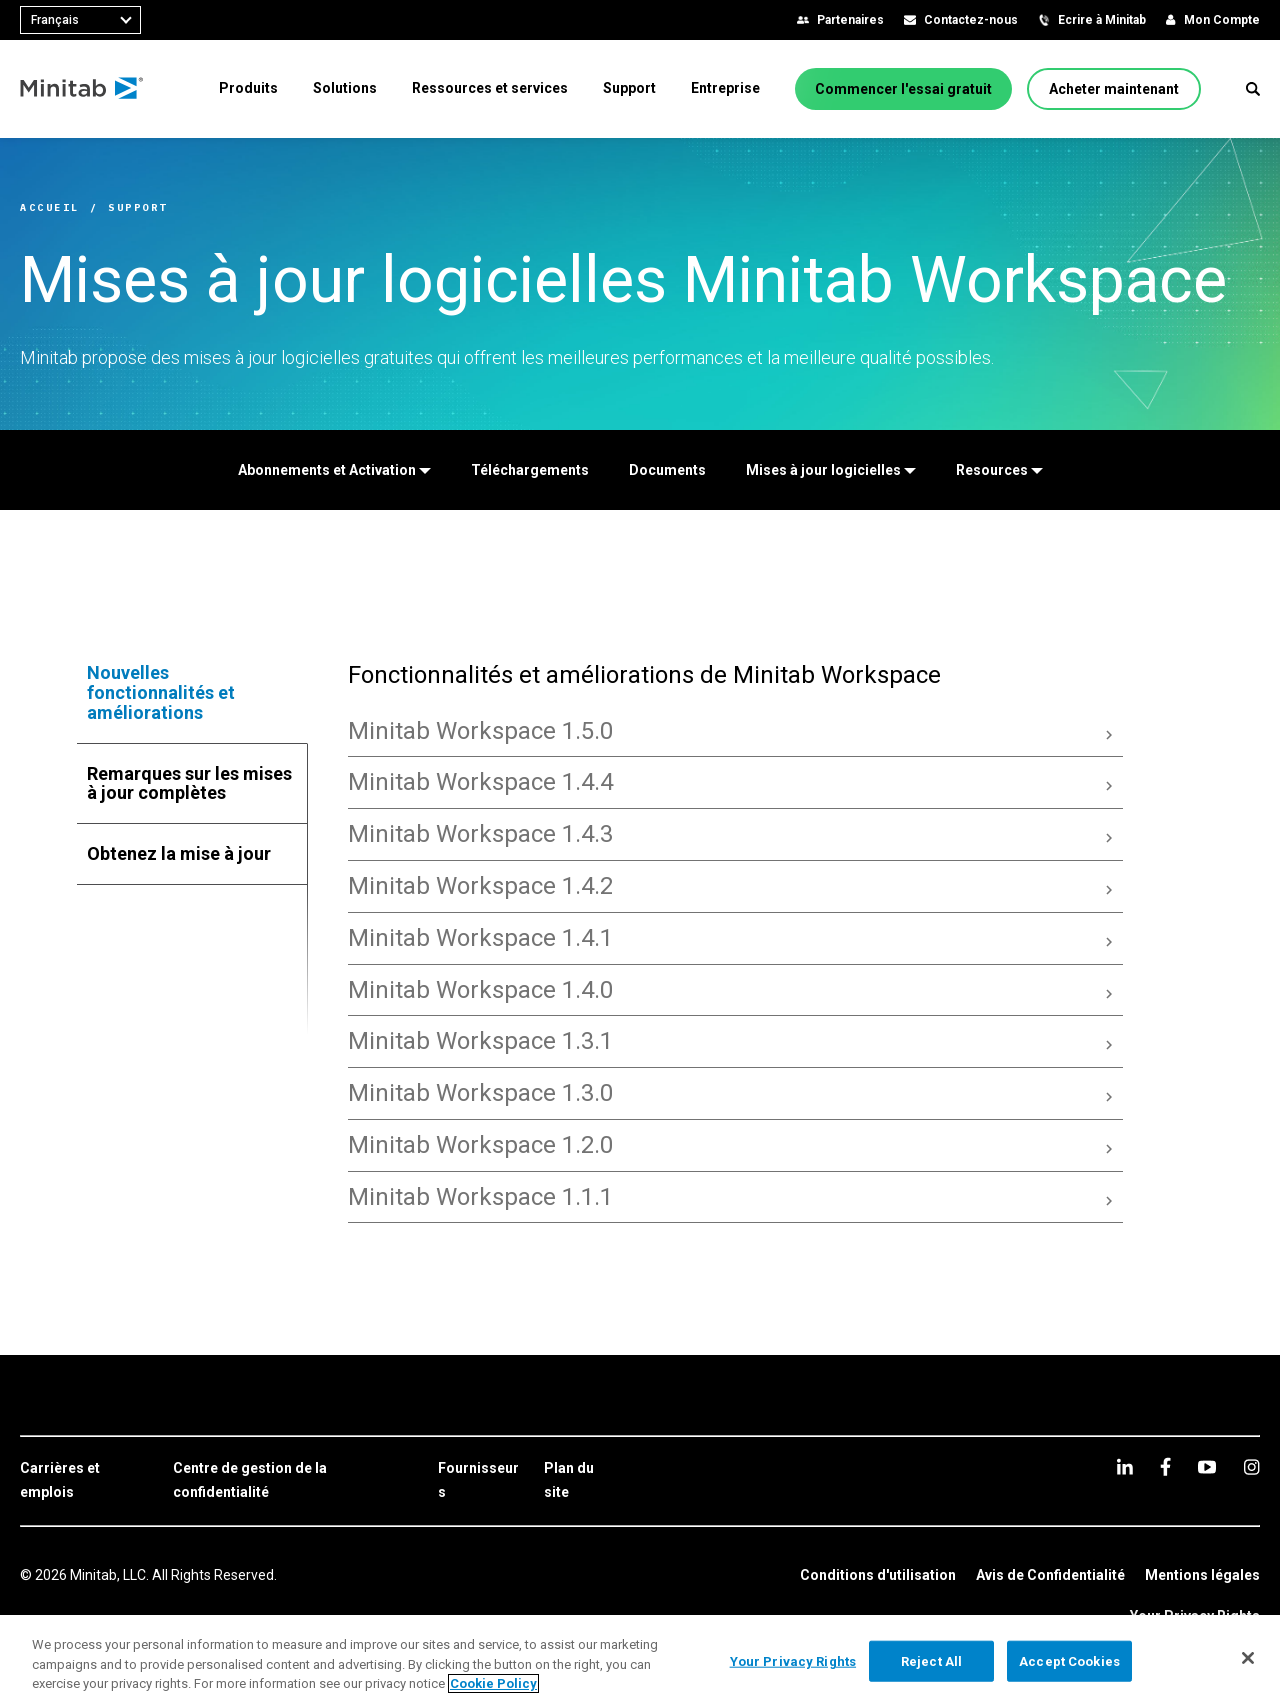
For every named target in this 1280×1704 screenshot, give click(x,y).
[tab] (193, 692)
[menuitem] (248, 88)
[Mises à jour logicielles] (831, 470)
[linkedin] (1125, 1466)
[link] (86, 1481)
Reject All (931, 1660)
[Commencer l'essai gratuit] (903, 89)
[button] (1253, 89)
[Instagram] (1251, 1467)
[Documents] (667, 470)
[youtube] (1207, 1467)
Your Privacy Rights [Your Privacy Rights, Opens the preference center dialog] (793, 1660)
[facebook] (1165, 1466)
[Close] (1248, 1658)
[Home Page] (82, 89)
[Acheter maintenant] (1114, 89)
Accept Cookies (1069, 1660)
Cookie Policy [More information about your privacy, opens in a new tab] (493, 1683)
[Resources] (999, 470)
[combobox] (80, 20)
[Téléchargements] (530, 470)
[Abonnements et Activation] (334, 470)
